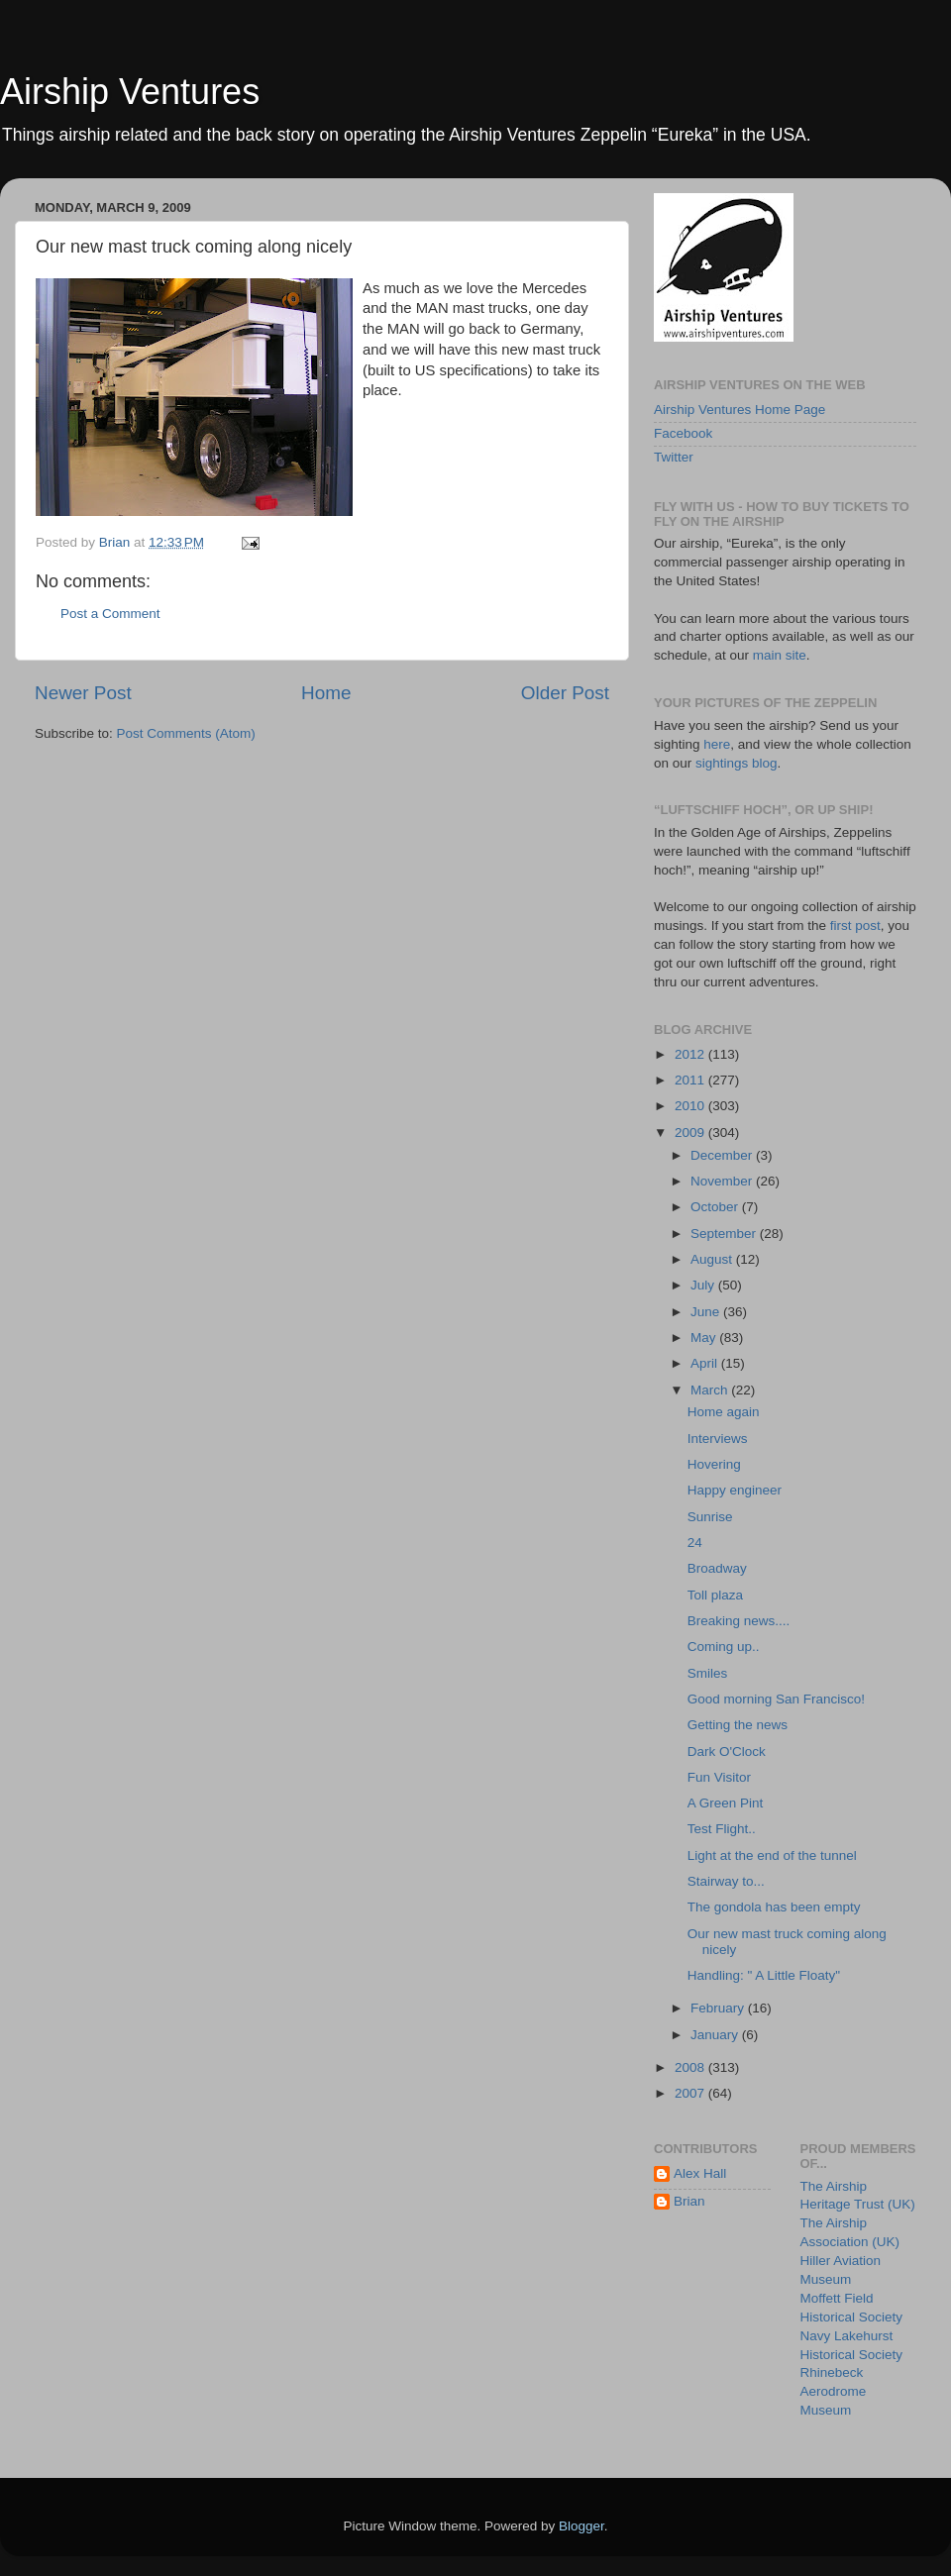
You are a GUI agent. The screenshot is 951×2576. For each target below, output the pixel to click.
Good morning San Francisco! (776, 1699)
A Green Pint (725, 1803)
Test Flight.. (721, 1828)
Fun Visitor (719, 1777)
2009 (691, 1132)
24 (694, 1542)
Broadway (717, 1568)
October (716, 1206)
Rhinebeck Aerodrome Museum (833, 2391)
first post (855, 925)
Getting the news (737, 1724)
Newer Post (83, 692)
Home (326, 692)
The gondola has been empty (774, 1907)
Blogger (581, 2526)
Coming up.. (723, 1646)
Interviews (717, 1438)
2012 (691, 1054)
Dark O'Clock (726, 1751)
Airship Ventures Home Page (739, 409)
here (716, 744)
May (704, 1337)
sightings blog (736, 763)
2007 (691, 2093)
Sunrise (710, 1516)
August (713, 1259)
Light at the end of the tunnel (772, 1855)
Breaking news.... (739, 1620)
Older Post (565, 692)
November (723, 1181)
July (704, 1285)
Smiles (707, 1673)
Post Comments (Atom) (186, 733)
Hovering (714, 1464)
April (705, 1363)
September (725, 1233)
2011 (691, 1080)
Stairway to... (726, 1881)
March (710, 1390)
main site (779, 655)
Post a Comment (110, 613)
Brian (689, 2201)
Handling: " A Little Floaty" (763, 1975)
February (719, 2008)
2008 (691, 2067)
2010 (691, 1105)
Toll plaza (715, 1595)
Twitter (673, 457)
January (716, 2034)
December (723, 1155)
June (706, 1311)
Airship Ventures (130, 91)
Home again (723, 1411)
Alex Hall (700, 2173)
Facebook (683, 433)
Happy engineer (734, 1490)
